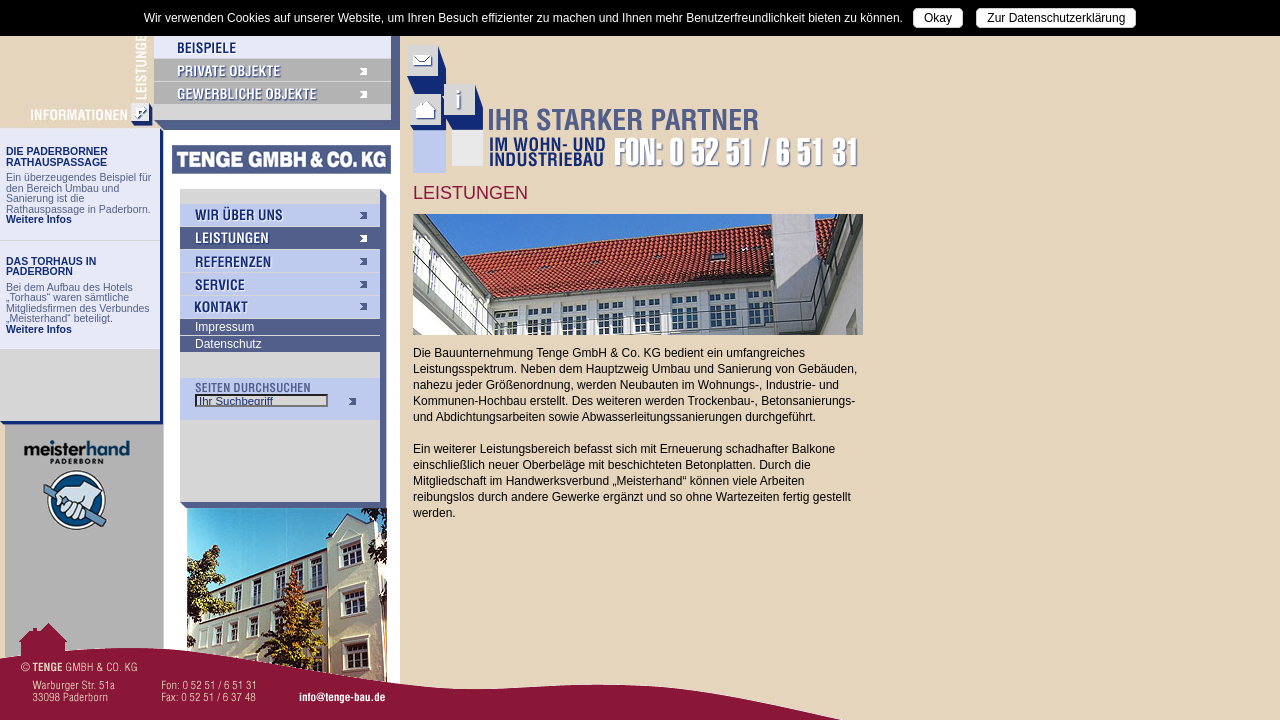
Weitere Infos (39, 219)
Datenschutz (228, 344)
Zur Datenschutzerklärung (1056, 18)
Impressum (224, 327)
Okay (938, 18)
